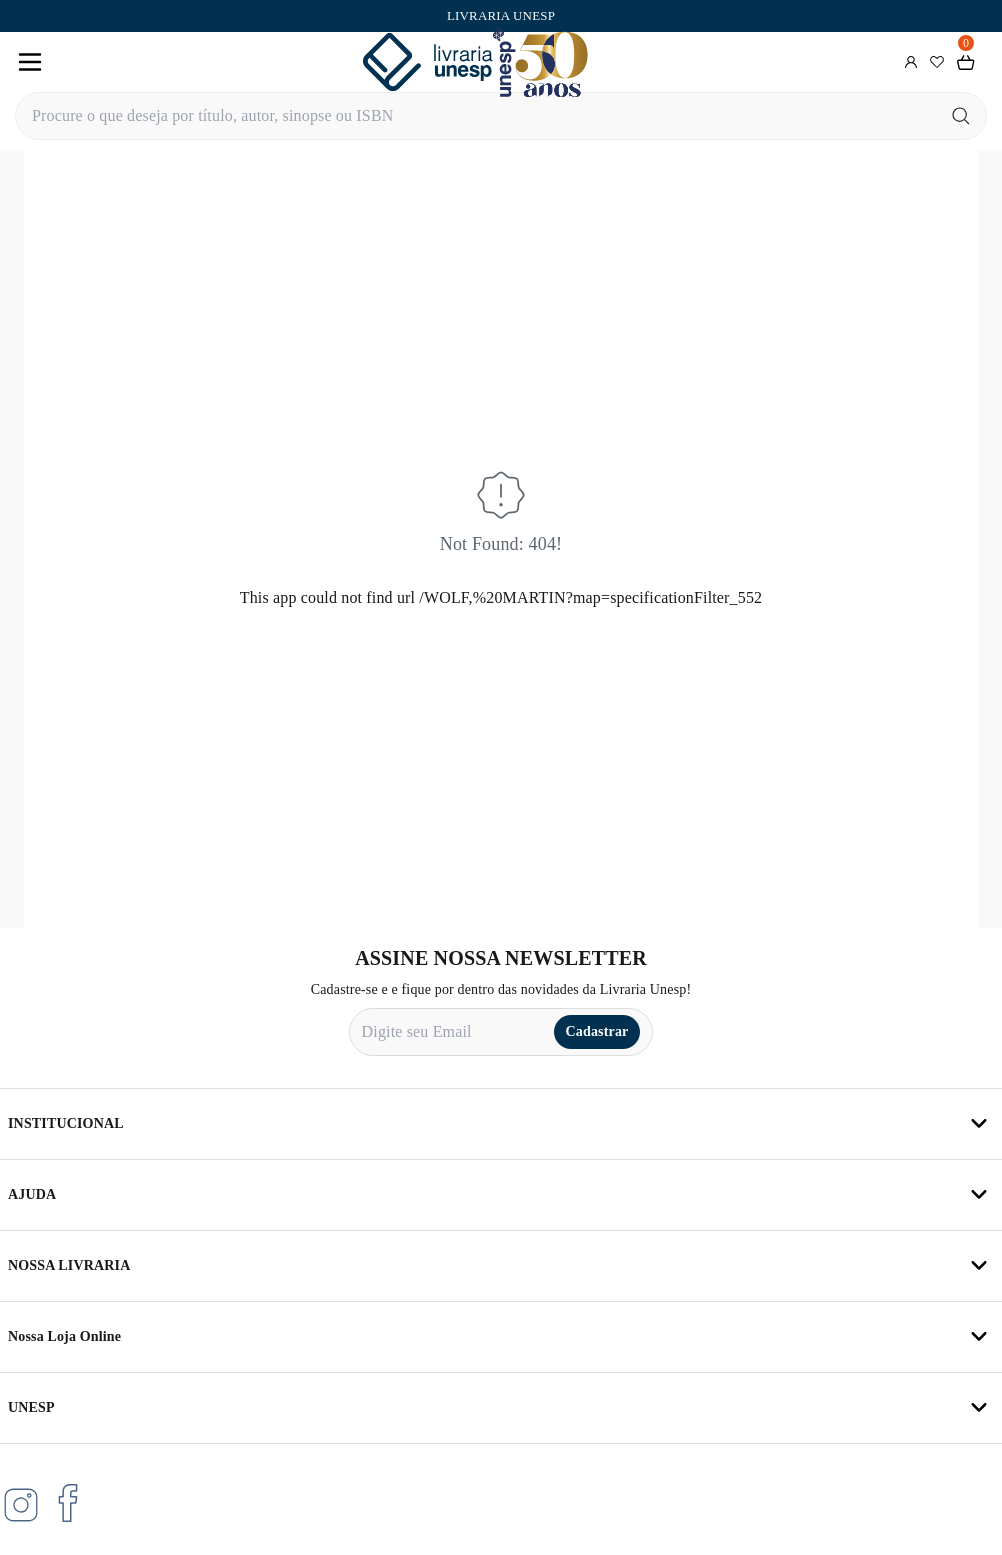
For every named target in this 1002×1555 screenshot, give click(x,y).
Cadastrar (597, 1031)
